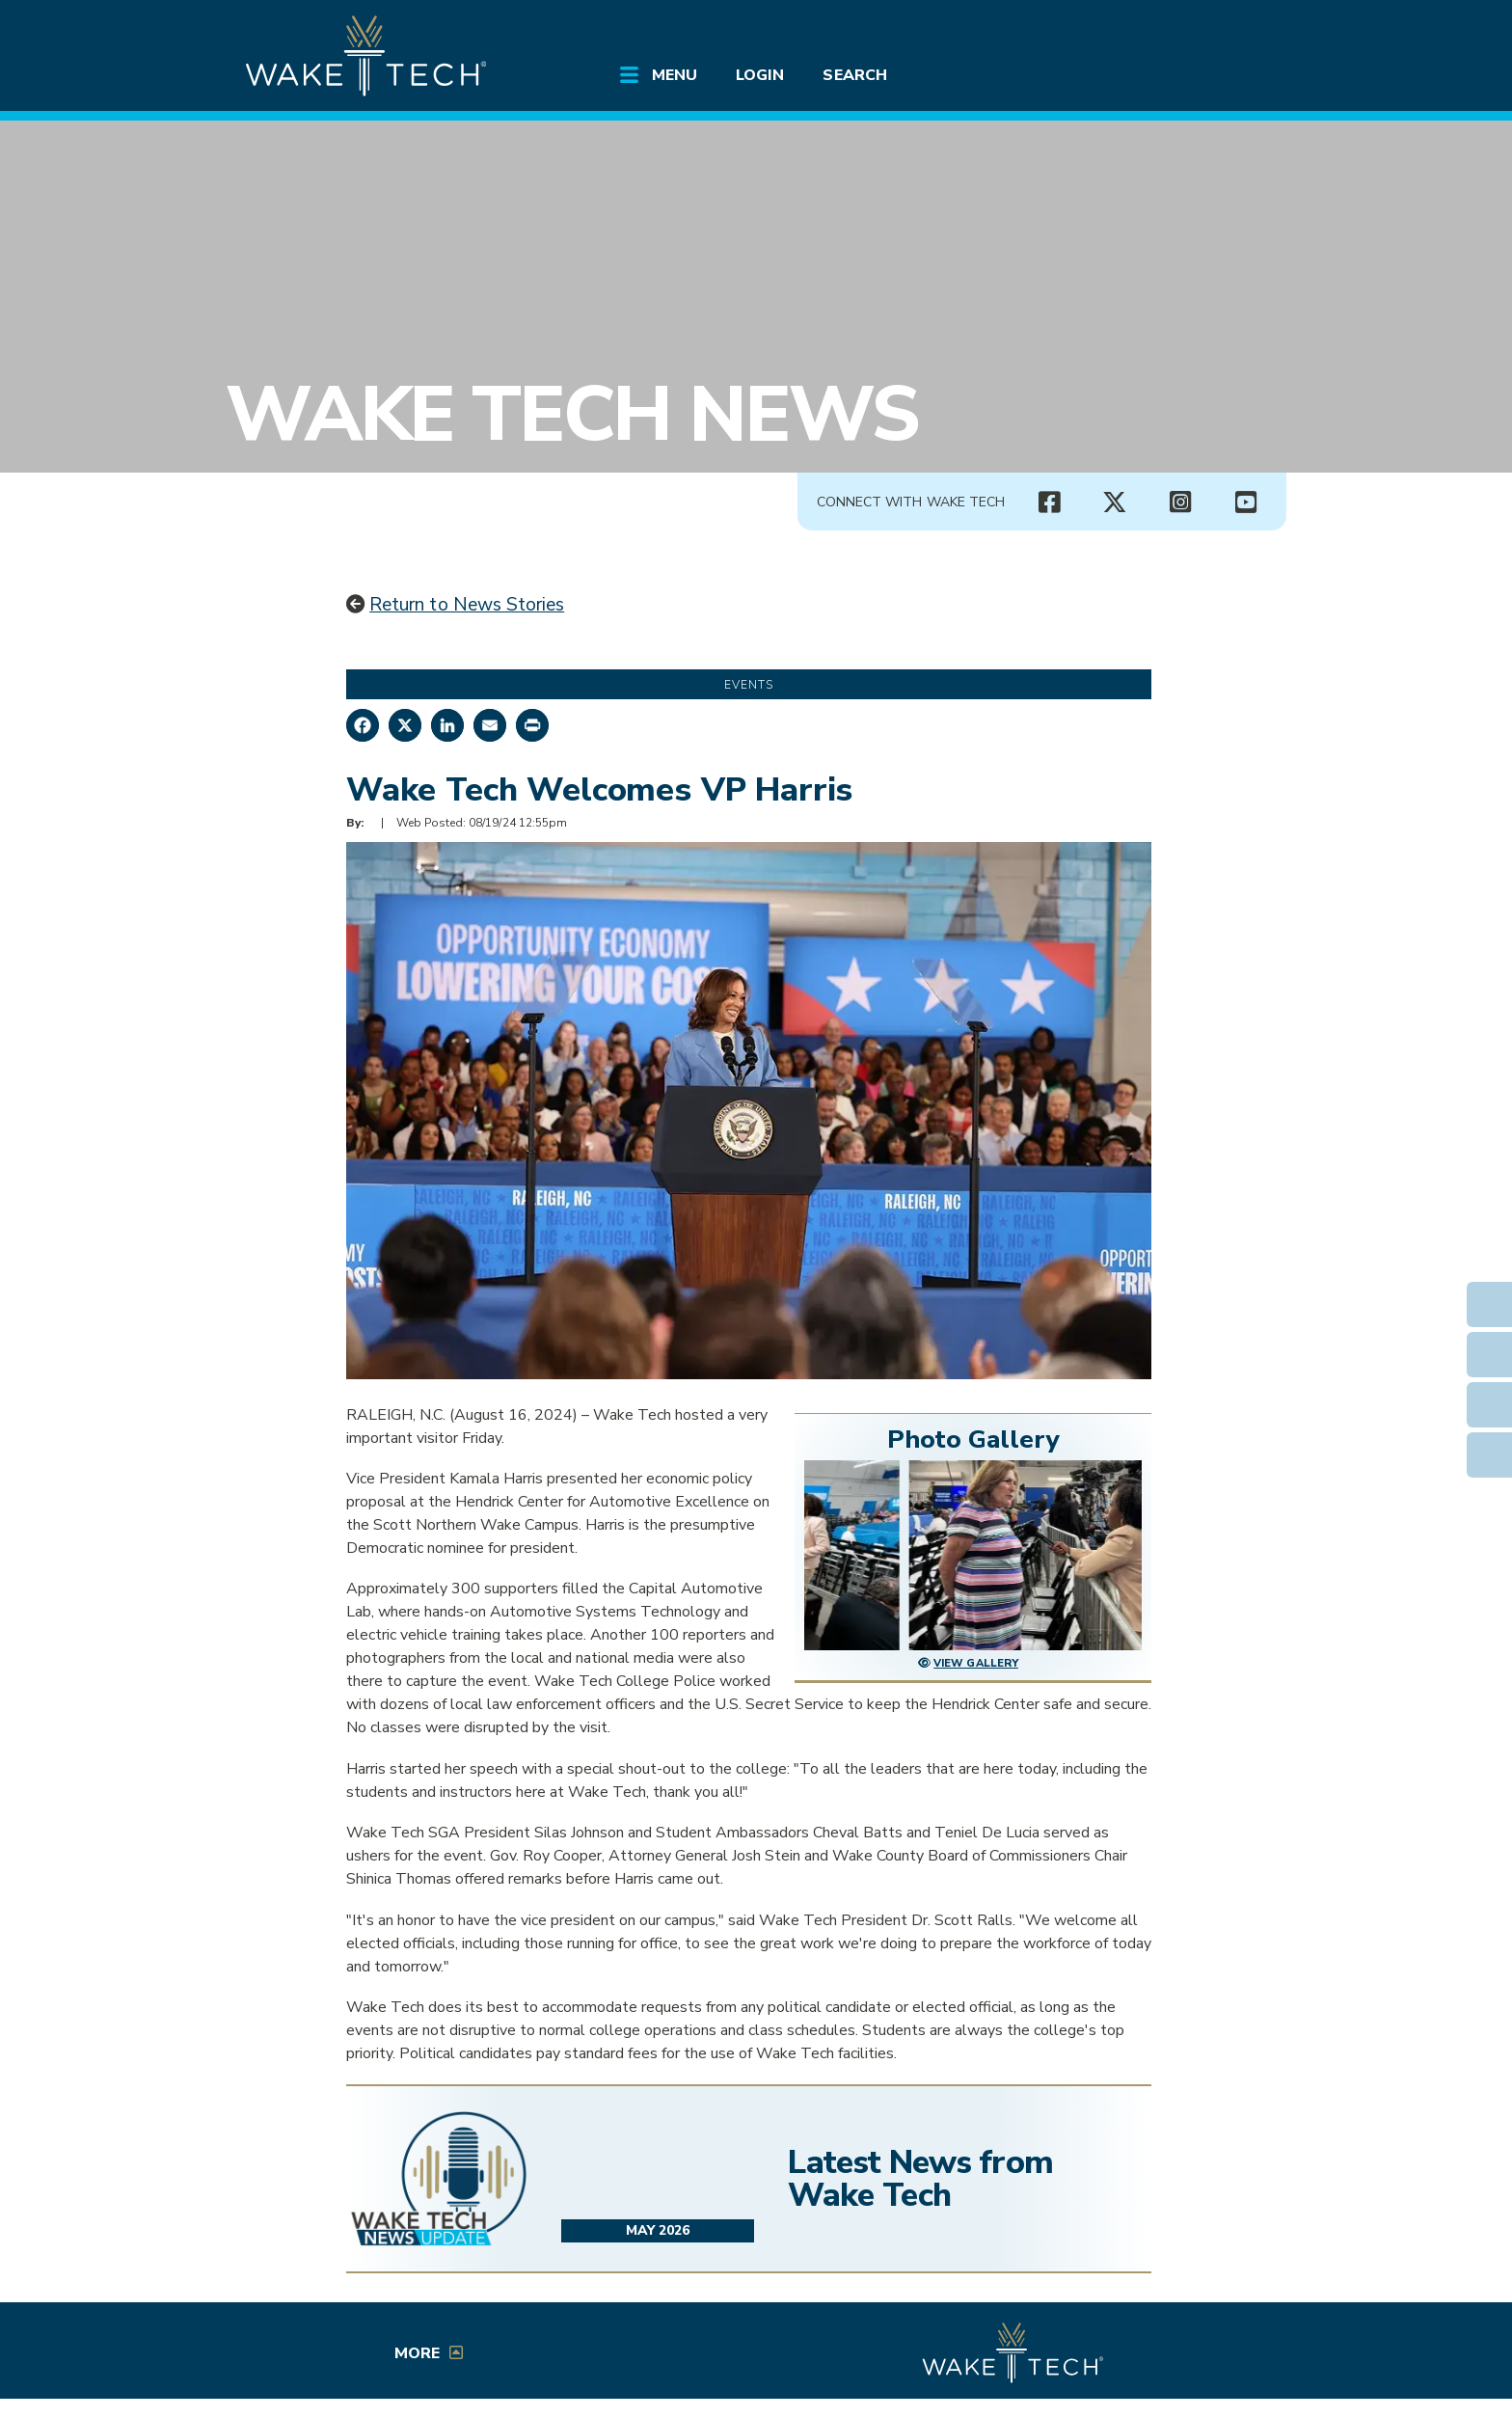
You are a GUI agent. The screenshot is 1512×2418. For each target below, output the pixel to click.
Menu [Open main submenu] (674, 75)
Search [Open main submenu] (854, 75)
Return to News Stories (466, 604)
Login (760, 75)
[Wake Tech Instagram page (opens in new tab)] (1180, 502)
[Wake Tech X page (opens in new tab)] (1115, 502)
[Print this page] (532, 725)
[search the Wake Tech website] (1175, 31)
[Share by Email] (489, 725)
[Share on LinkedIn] (447, 725)
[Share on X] (405, 725)
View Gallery (975, 1663)
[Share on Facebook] (362, 725)
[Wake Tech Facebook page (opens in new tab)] (1049, 502)
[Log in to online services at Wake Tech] (1230, 31)
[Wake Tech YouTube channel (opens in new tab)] (1246, 502)
